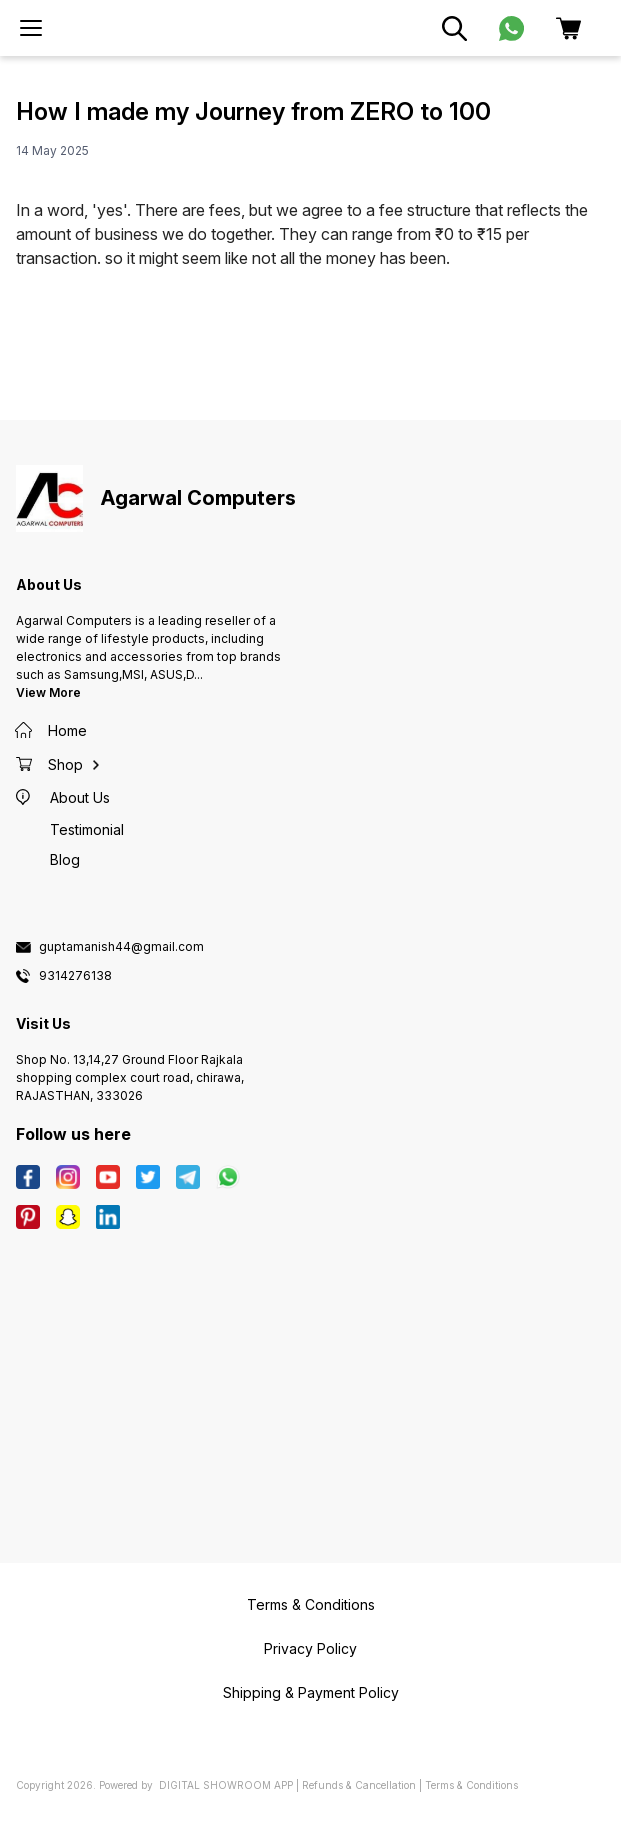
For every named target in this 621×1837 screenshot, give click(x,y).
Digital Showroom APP (226, 1785)
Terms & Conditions (471, 1785)
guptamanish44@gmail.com (121, 947)
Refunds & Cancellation (359, 1785)
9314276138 (75, 976)
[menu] (31, 28)
